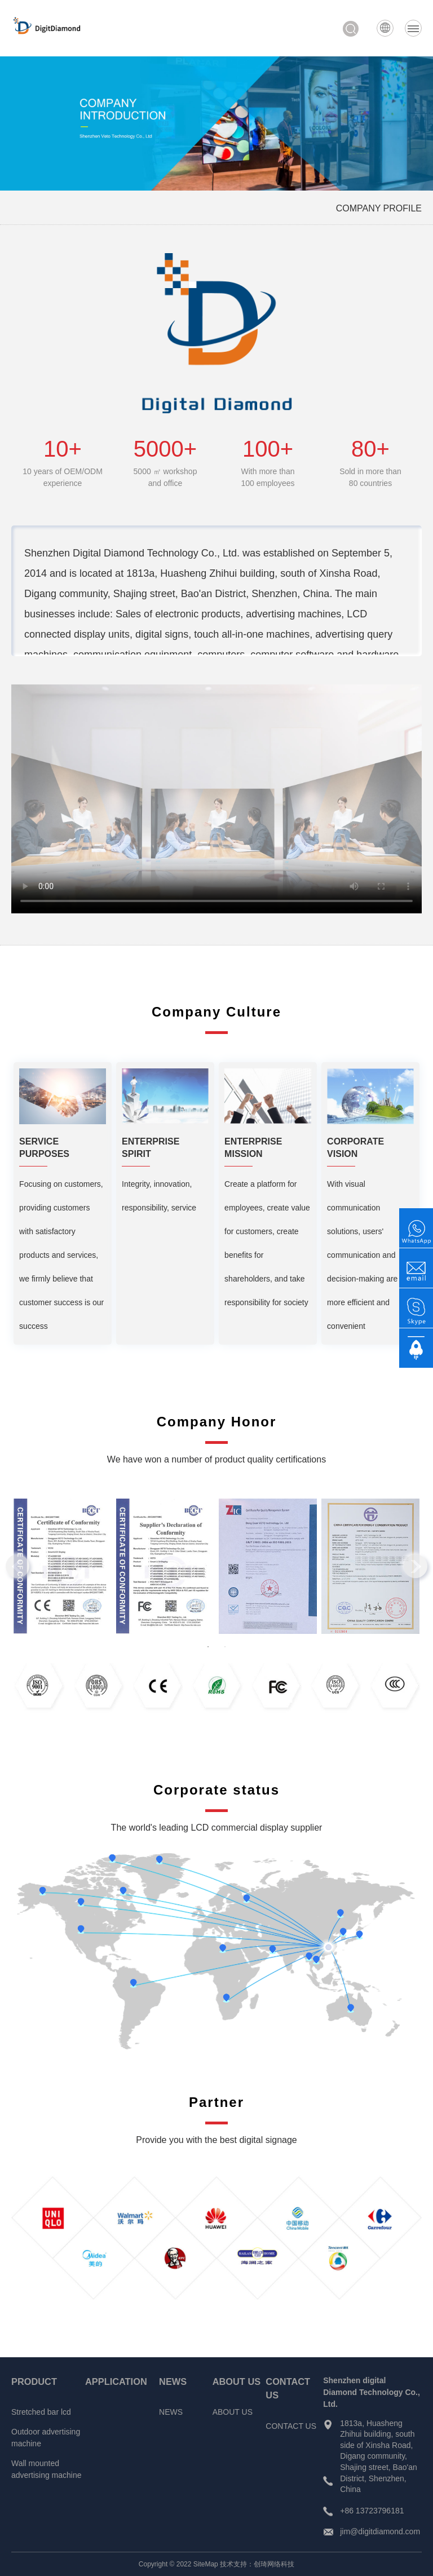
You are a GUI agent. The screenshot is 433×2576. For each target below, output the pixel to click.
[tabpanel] (62, 1566)
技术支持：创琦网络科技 (257, 2564)
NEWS (173, 2381)
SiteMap (205, 2564)
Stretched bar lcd (41, 2411)
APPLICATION (116, 2381)
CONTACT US (291, 2426)
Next (415, 1566)
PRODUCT (34, 2381)
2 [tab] (225, 1646)
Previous (17, 1566)
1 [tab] (208, 1646)
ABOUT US (236, 2381)
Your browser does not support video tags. (216, 798)
